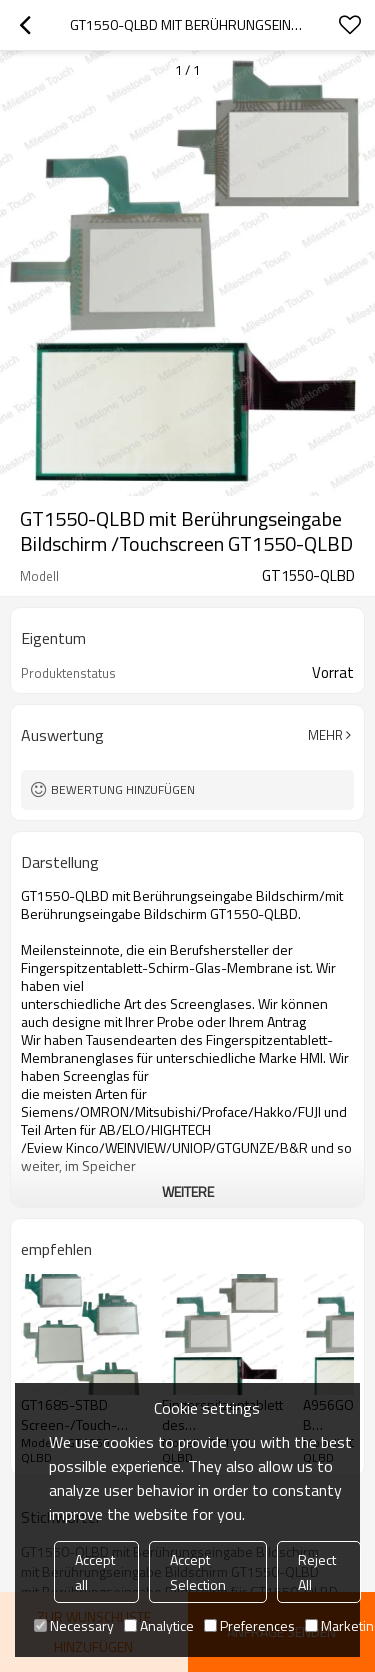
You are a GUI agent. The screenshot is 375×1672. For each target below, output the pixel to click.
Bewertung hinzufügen (123, 789)
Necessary (74, 1625)
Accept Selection (198, 1572)
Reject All (317, 1572)
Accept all (95, 1572)
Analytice (159, 1625)
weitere (188, 1191)
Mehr (325, 735)
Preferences (249, 1625)
